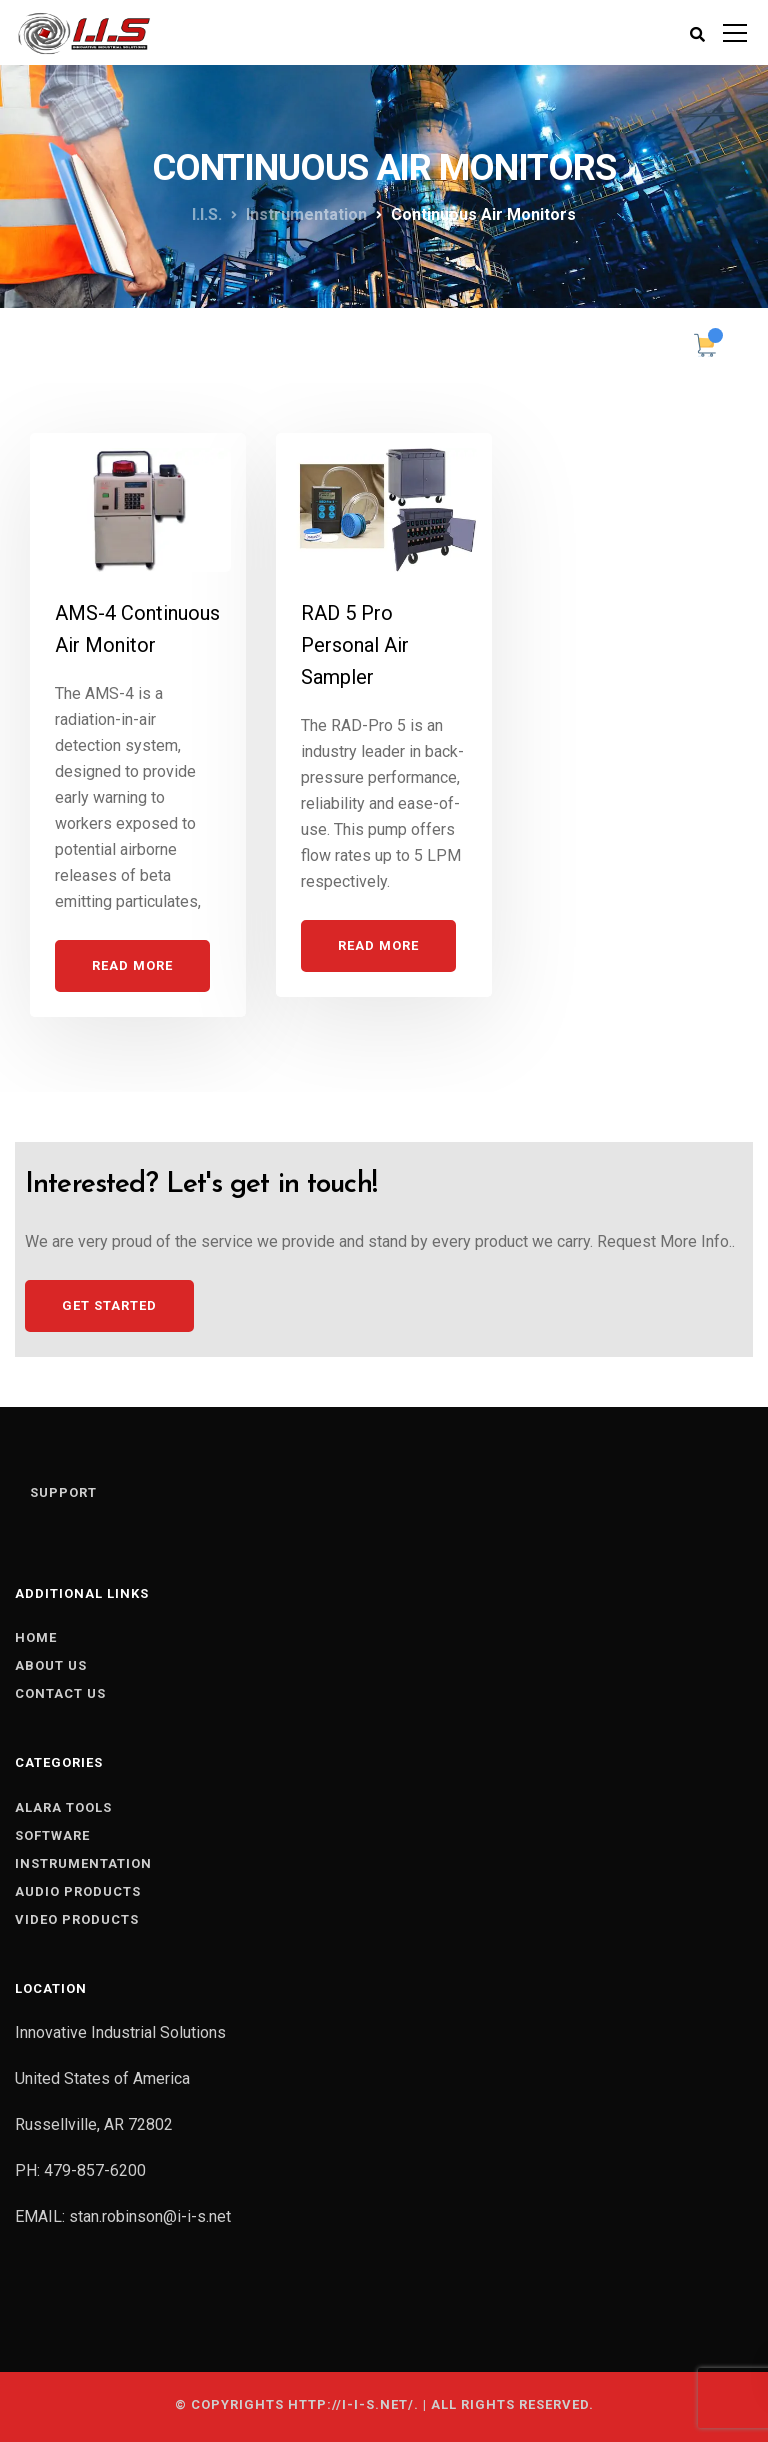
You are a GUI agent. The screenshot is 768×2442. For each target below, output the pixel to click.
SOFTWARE (52, 1835)
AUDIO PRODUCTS (78, 1891)
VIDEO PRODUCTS (77, 1919)
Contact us (60, 1693)
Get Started (109, 1305)
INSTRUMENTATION (83, 1863)
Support (63, 1492)
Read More (132, 965)
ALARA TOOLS (63, 1807)
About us (51, 1665)
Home (36, 1637)
